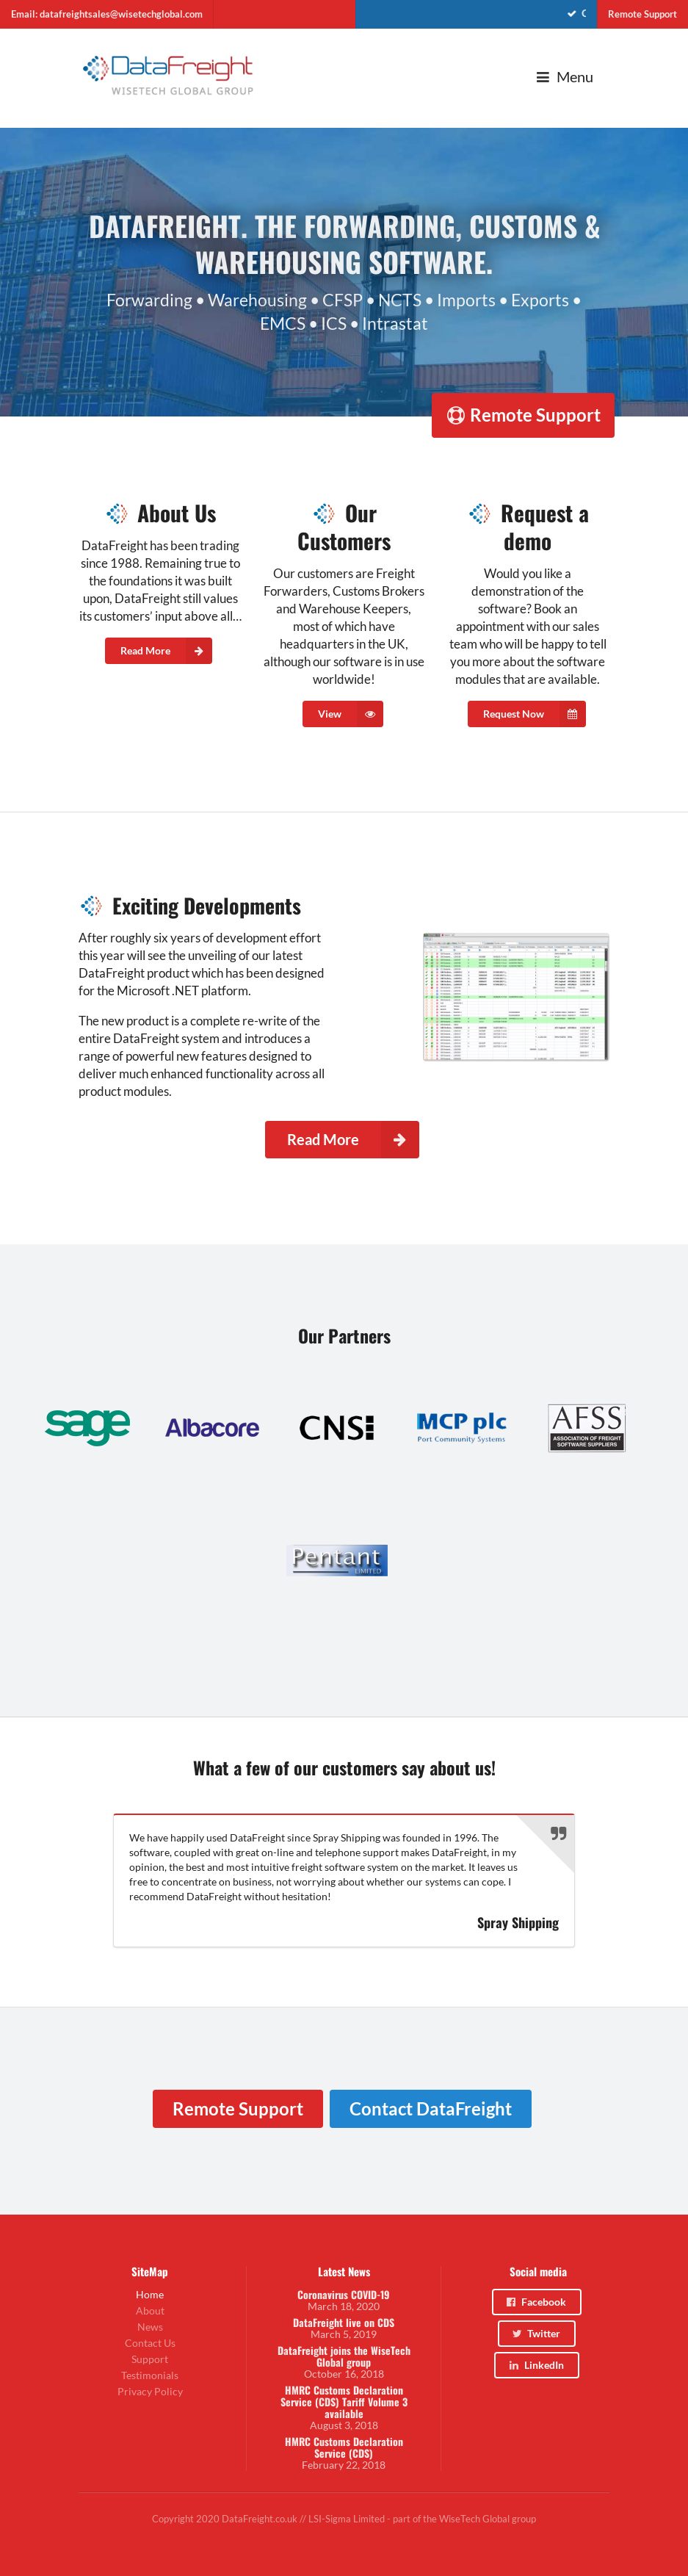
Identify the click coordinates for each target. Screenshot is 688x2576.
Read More (166, 651)
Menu (564, 76)
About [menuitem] (150, 2310)
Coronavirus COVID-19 (343, 2295)
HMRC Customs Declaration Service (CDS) (344, 2447)
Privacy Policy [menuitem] (150, 2391)
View (350, 714)
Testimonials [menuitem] (149, 2375)
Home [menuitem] (150, 2295)
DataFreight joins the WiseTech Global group (344, 2356)
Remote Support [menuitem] (642, 14)
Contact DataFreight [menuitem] (431, 2108)
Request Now (534, 714)
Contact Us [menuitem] (150, 2343)
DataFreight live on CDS (343, 2322)
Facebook (536, 2301)
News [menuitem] (150, 2326)
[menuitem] (476, 14)
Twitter (536, 2333)
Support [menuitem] (149, 2359)
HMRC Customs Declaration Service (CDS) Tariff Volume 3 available (344, 2402)
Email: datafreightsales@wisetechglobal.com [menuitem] (107, 14)
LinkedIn (535, 2365)
